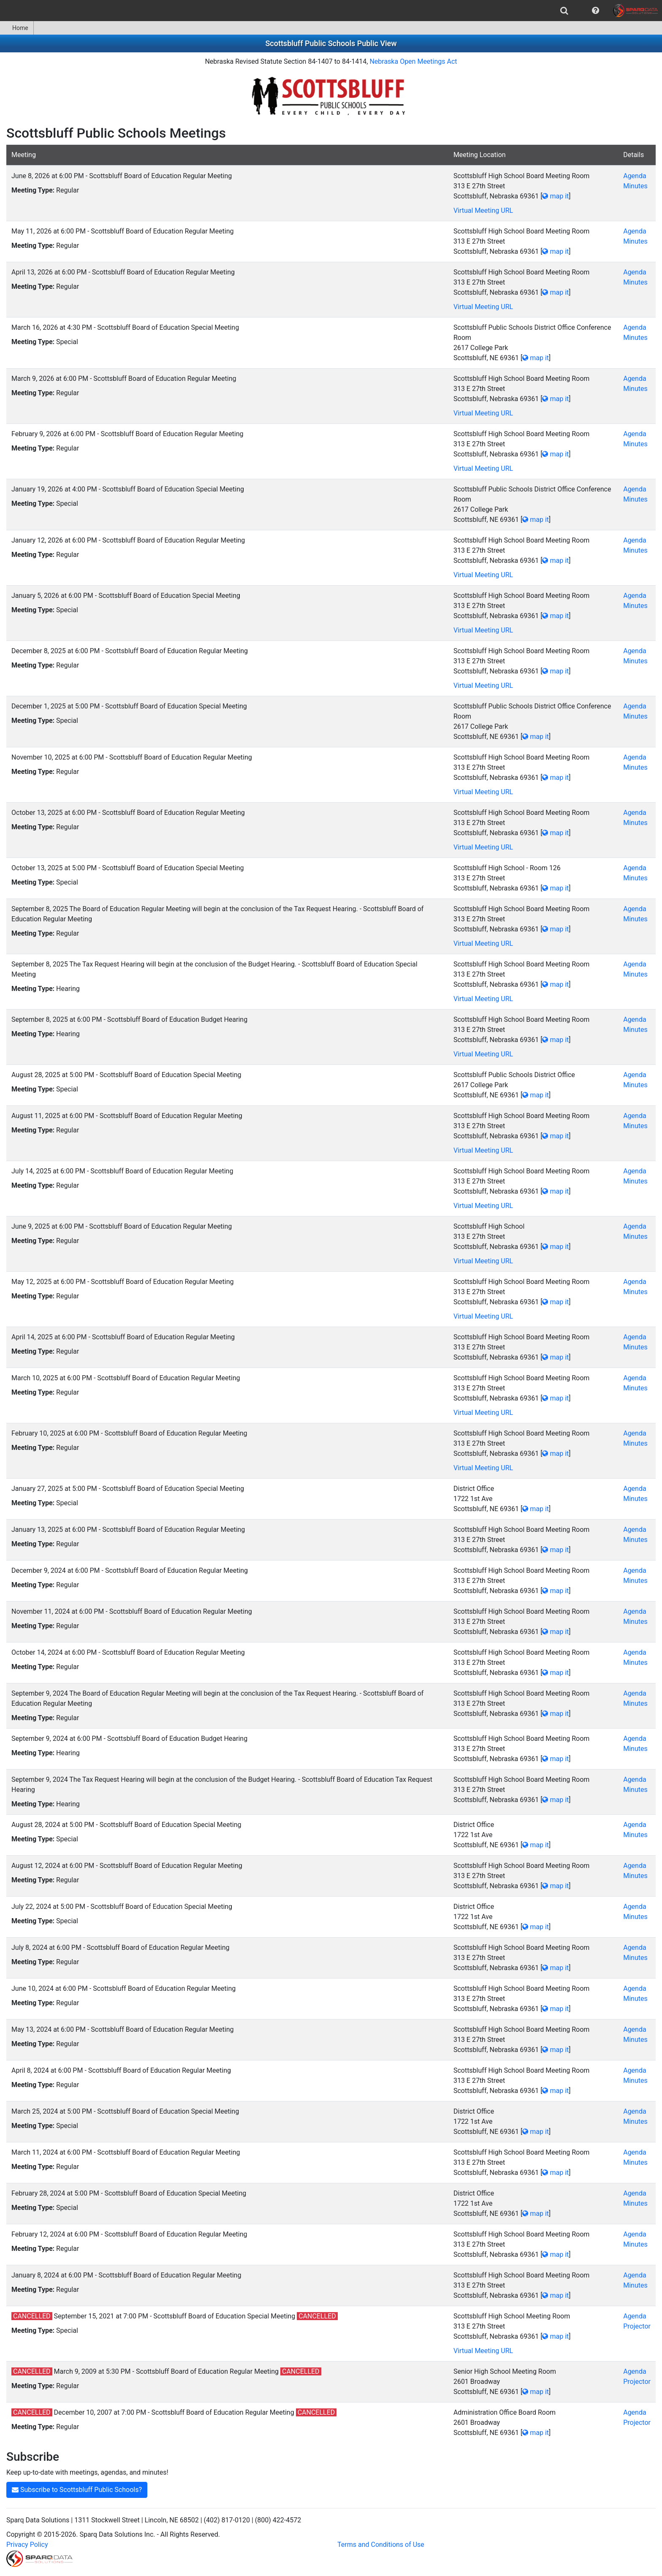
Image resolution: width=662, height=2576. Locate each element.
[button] (595, 10)
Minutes (635, 186)
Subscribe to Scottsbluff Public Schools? (77, 2490)
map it (555, 196)
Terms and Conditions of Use (380, 2545)
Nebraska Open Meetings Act (413, 61)
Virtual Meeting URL (483, 210)
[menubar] (331, 10)
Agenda (634, 176)
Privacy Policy (27, 2545)
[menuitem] (564, 10)
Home (16, 27)
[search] (564, 10)
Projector (637, 2326)
